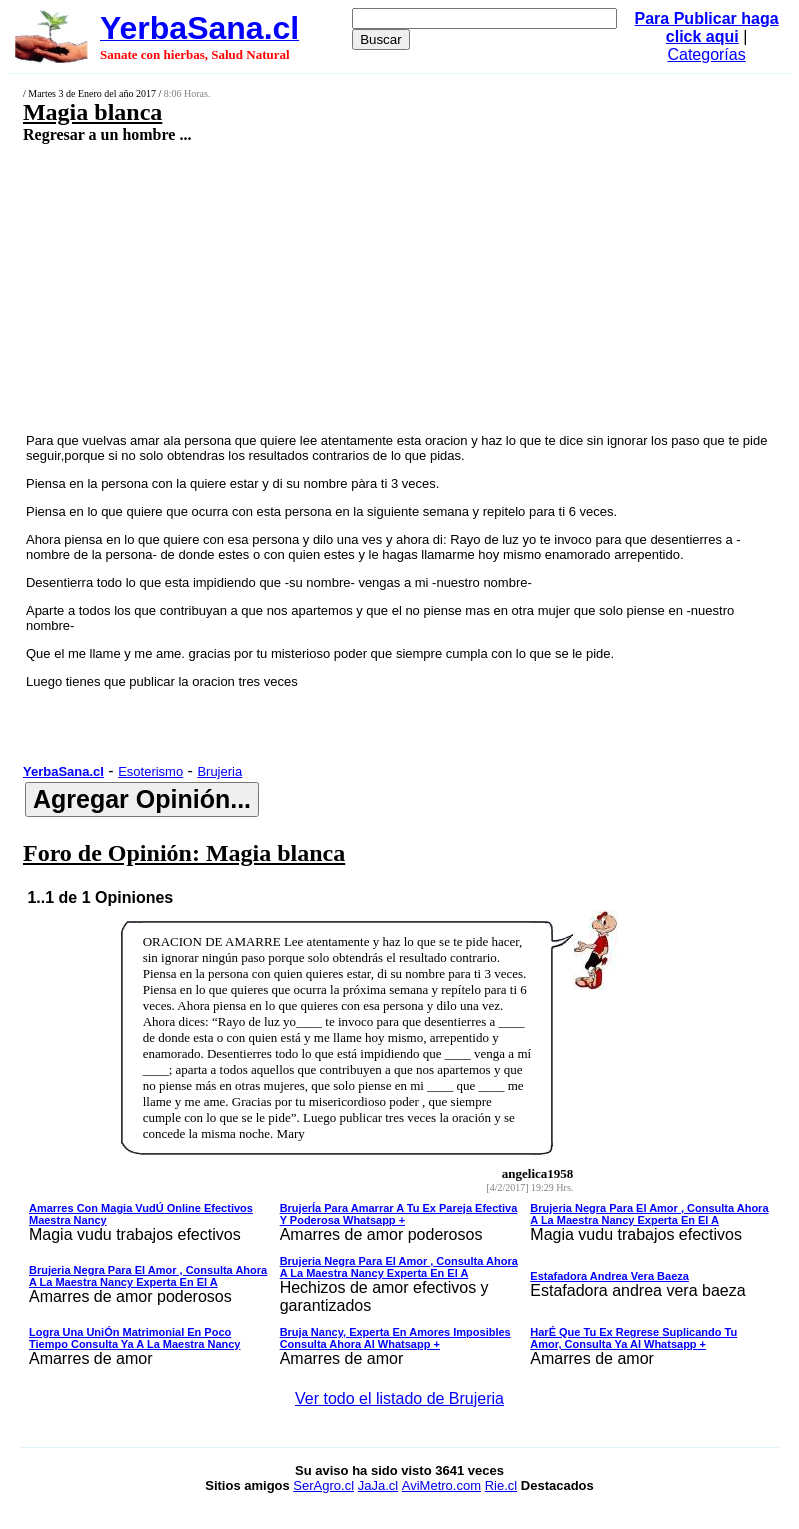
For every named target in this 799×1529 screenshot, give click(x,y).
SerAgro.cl (323, 1485)
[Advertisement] (338, 287)
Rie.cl (501, 1485)
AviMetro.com (441, 1485)
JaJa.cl (378, 1485)
